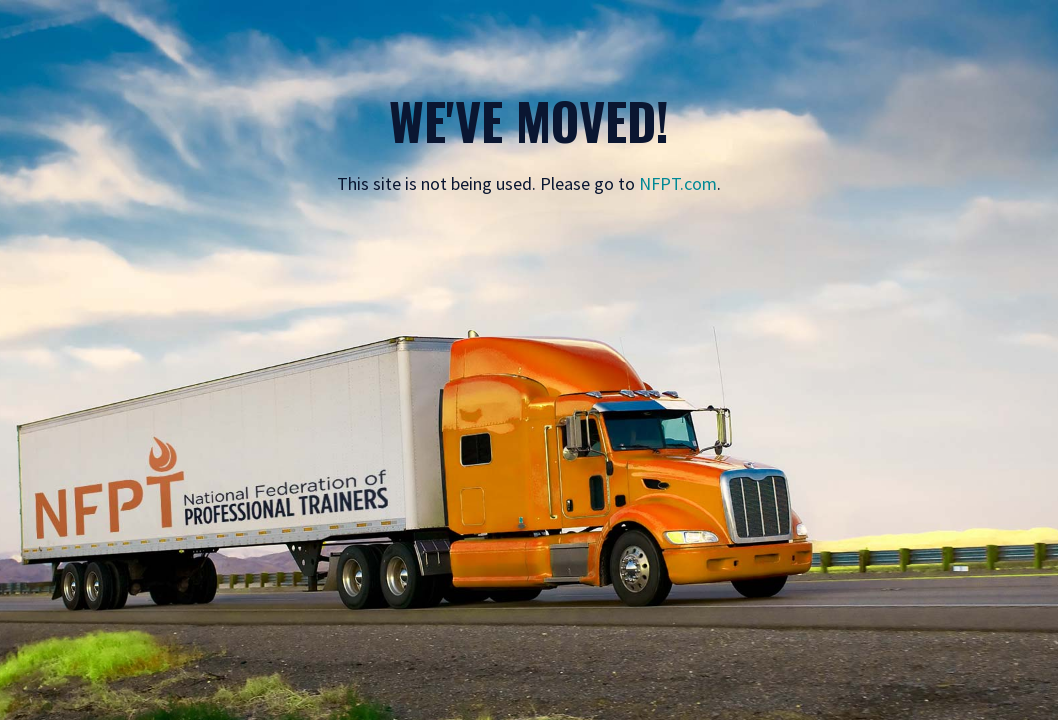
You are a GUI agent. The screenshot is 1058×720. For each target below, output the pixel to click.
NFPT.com (678, 183)
